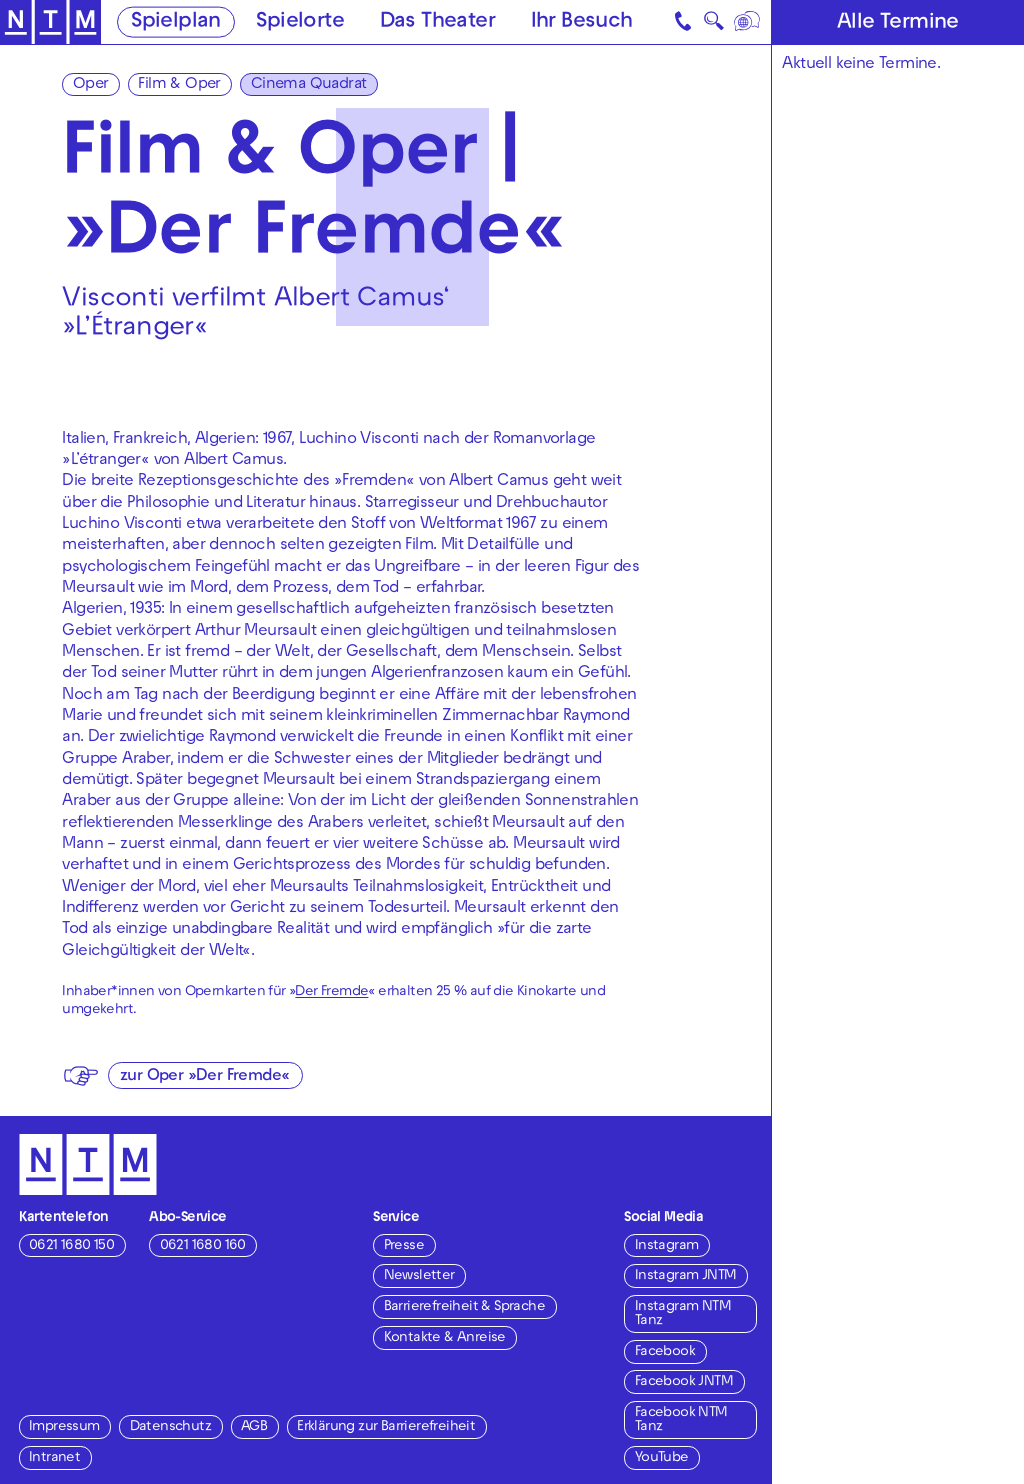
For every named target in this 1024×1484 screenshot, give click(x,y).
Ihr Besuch (582, 23)
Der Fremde (331, 992)
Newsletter (419, 1276)
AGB (254, 1427)
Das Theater (437, 23)
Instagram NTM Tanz (683, 1314)
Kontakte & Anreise (445, 1338)
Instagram (667, 1246)
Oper (91, 85)
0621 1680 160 (203, 1246)
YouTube (662, 1458)
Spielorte (300, 23)
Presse (404, 1246)
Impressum (64, 1427)
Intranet (54, 1458)
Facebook (665, 1352)
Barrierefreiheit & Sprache (464, 1307)
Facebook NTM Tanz (681, 1420)
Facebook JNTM (684, 1382)
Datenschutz (170, 1427)
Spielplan (176, 23)
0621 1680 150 (71, 1246)
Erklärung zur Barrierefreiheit (386, 1427)
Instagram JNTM (686, 1276)
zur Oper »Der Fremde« (204, 1077)
